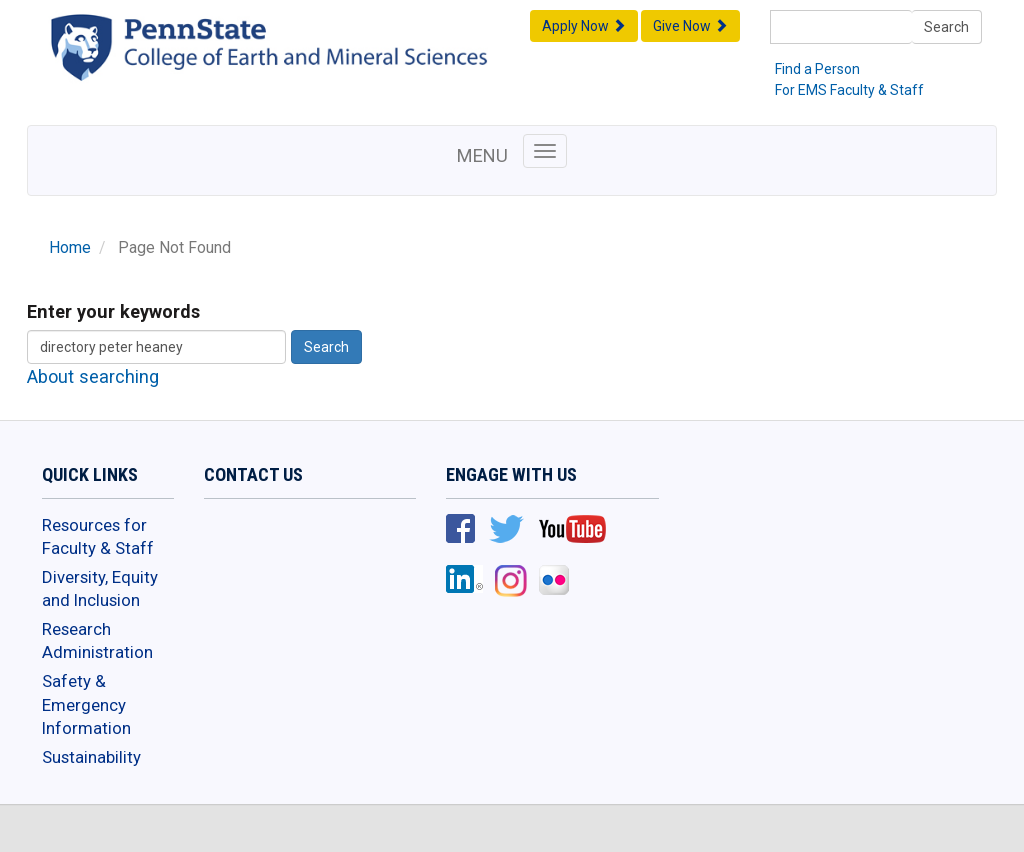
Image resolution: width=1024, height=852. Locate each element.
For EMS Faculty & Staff (849, 90)
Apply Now (584, 26)
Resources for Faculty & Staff (98, 537)
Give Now (690, 26)
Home (70, 248)
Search (946, 27)
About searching (93, 376)
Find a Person (817, 69)
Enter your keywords (113, 311)
